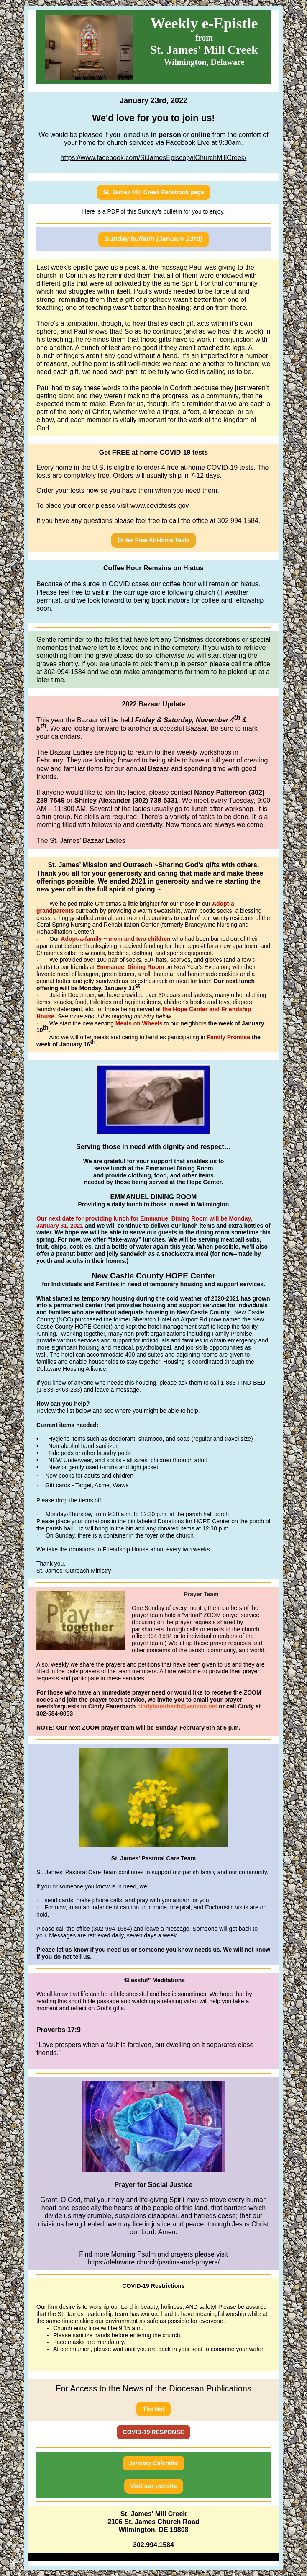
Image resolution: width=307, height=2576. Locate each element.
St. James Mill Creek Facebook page (153, 192)
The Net (153, 2409)
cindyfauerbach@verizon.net (177, 1706)
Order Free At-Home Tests (154, 540)
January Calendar (153, 2463)
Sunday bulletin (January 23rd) (153, 238)
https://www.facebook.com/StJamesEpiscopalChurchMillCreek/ (154, 157)
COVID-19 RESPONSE (153, 2432)
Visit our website (153, 2486)
